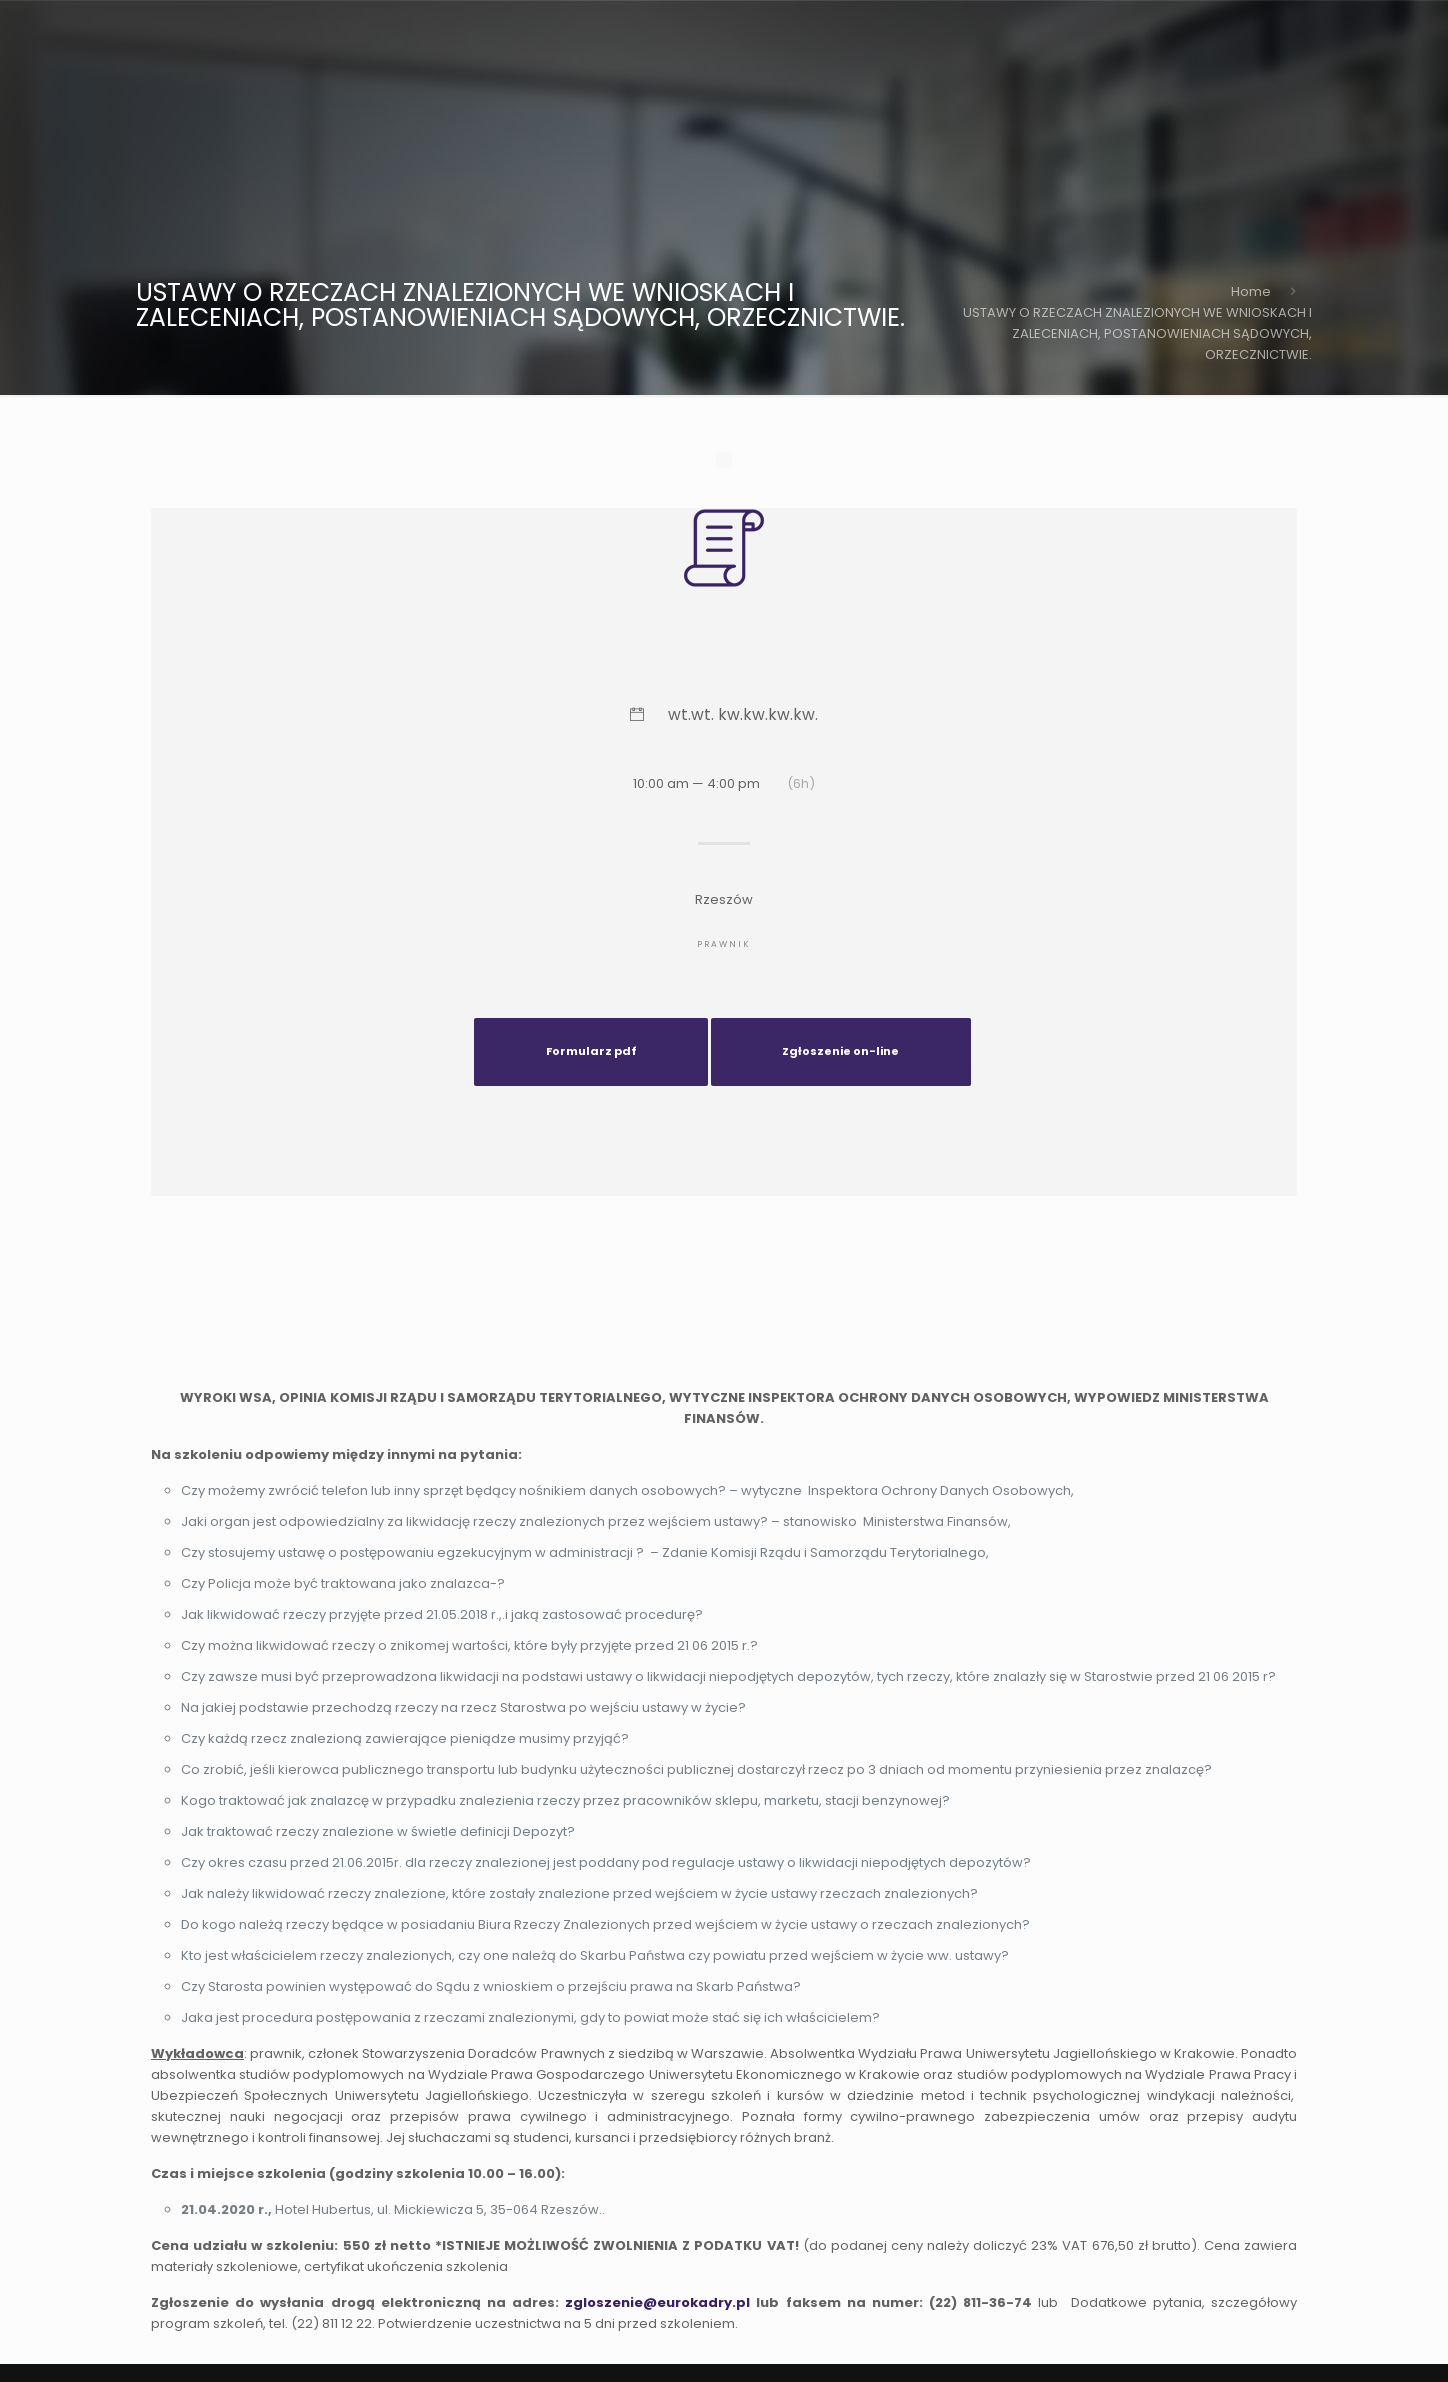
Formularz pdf (591, 1051)
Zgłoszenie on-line (840, 1051)
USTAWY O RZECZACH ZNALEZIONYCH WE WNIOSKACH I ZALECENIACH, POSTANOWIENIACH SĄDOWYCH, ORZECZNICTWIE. (1137, 333)
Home (1251, 291)
